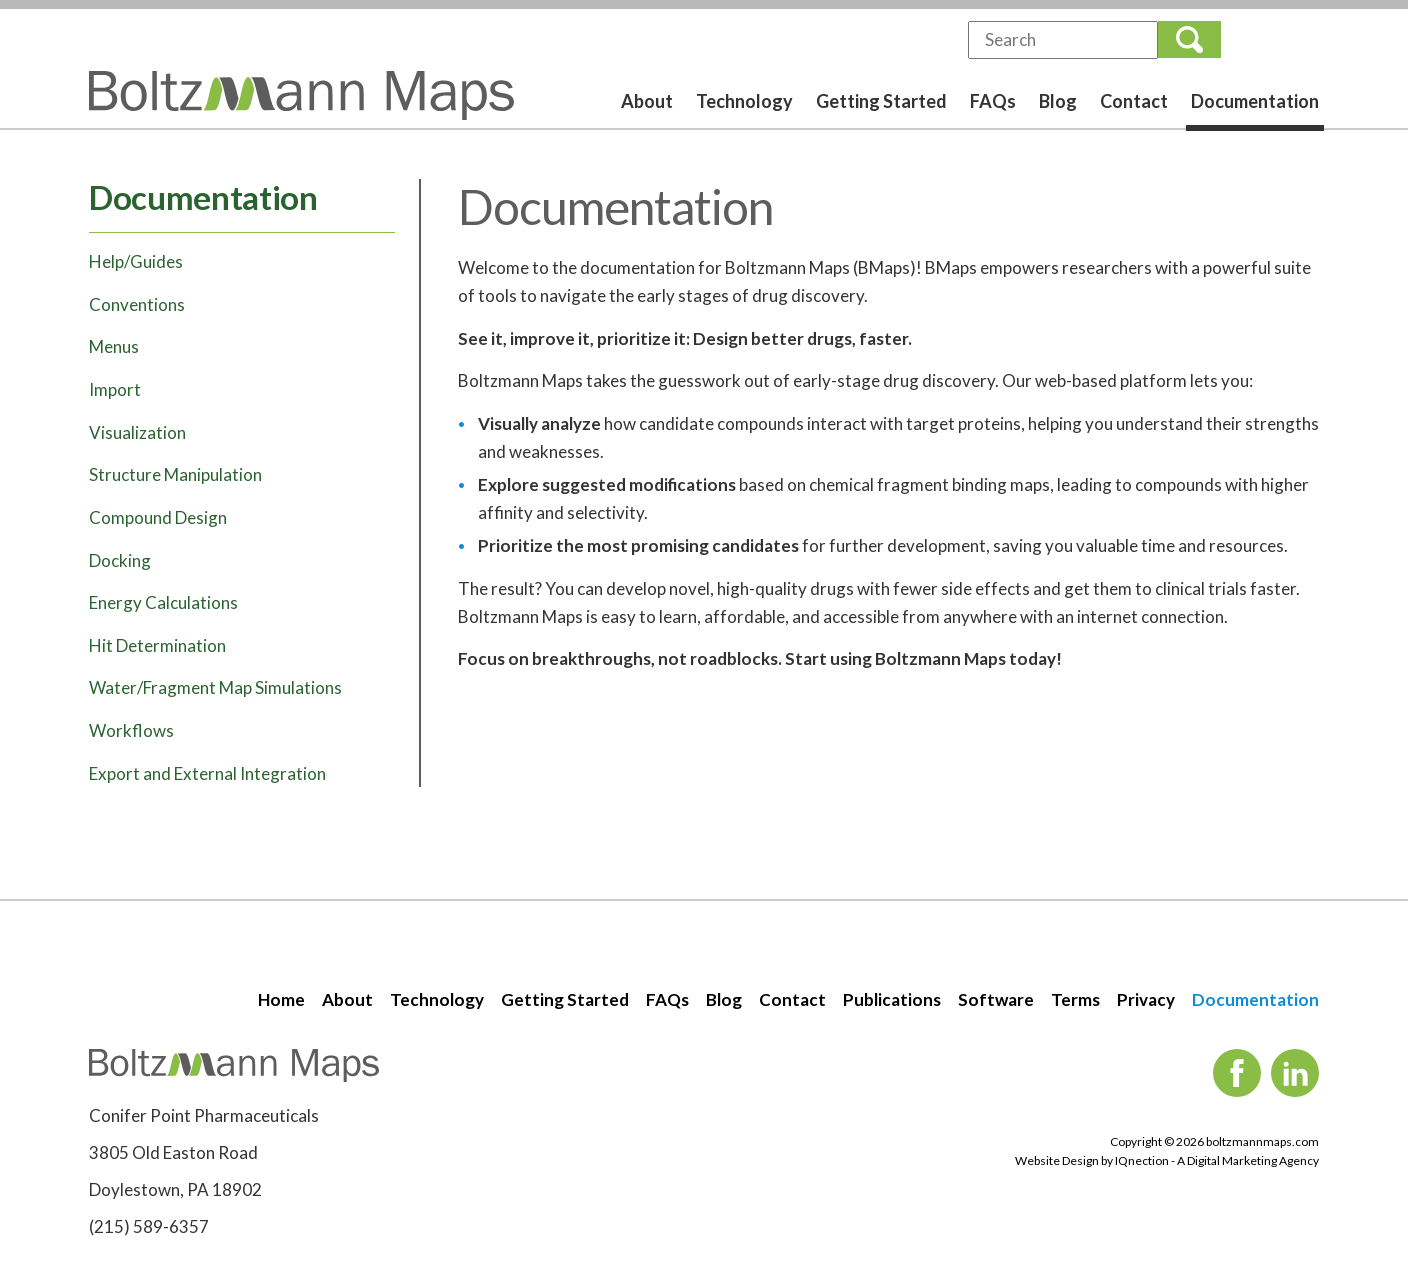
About (647, 101)
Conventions (137, 304)
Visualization (137, 432)
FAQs (993, 101)
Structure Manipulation (175, 474)
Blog (1058, 101)
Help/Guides (136, 261)
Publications (892, 999)
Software (996, 999)
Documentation (1255, 101)
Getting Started (881, 101)
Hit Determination (157, 645)
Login (1277, 39)
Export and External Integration (207, 773)
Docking (120, 560)
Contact (1134, 101)
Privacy (1146, 999)
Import (115, 389)
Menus (114, 346)
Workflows (131, 730)
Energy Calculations (163, 602)
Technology (744, 101)
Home (281, 999)
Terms (1075, 999)
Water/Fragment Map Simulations (215, 687)
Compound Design (158, 517)
